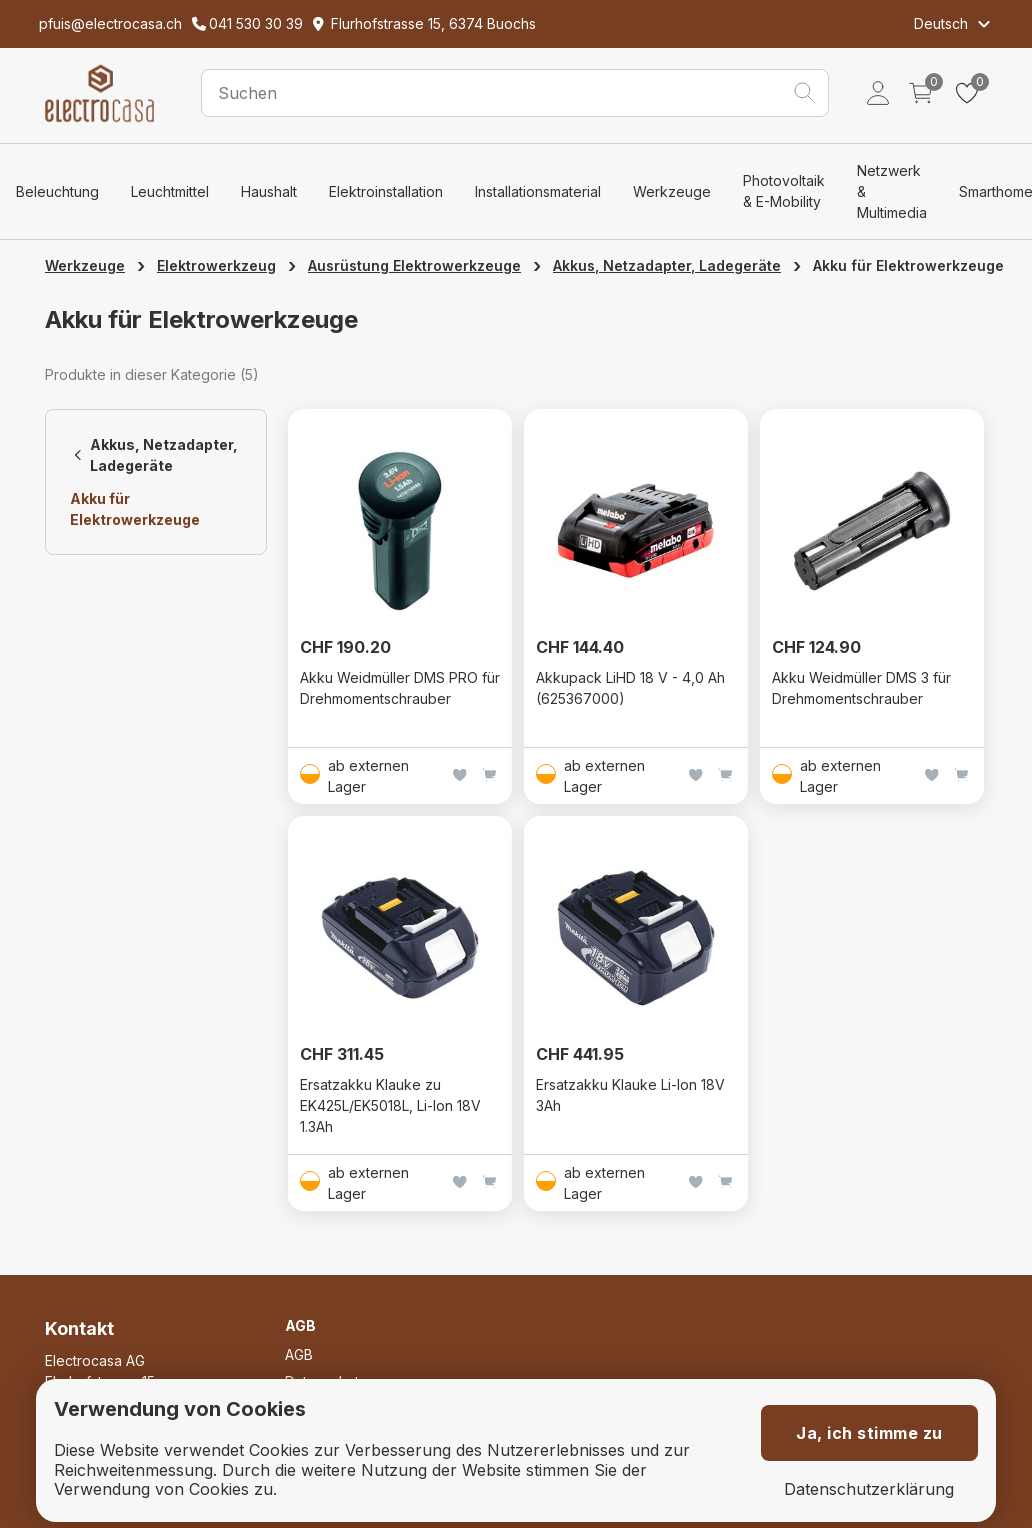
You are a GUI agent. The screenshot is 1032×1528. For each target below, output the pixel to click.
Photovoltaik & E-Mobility (784, 191)
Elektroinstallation (386, 191)
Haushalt (269, 191)
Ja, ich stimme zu (869, 1433)
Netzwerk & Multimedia (892, 191)
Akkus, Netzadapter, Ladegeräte (667, 265)
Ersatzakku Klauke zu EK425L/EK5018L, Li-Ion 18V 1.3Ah (390, 1105)
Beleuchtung (57, 191)
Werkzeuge (672, 191)
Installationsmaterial (538, 191)
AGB (299, 1354)
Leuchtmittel (170, 191)
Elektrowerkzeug (216, 265)
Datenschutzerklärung (869, 1489)
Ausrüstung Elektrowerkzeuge (414, 265)
